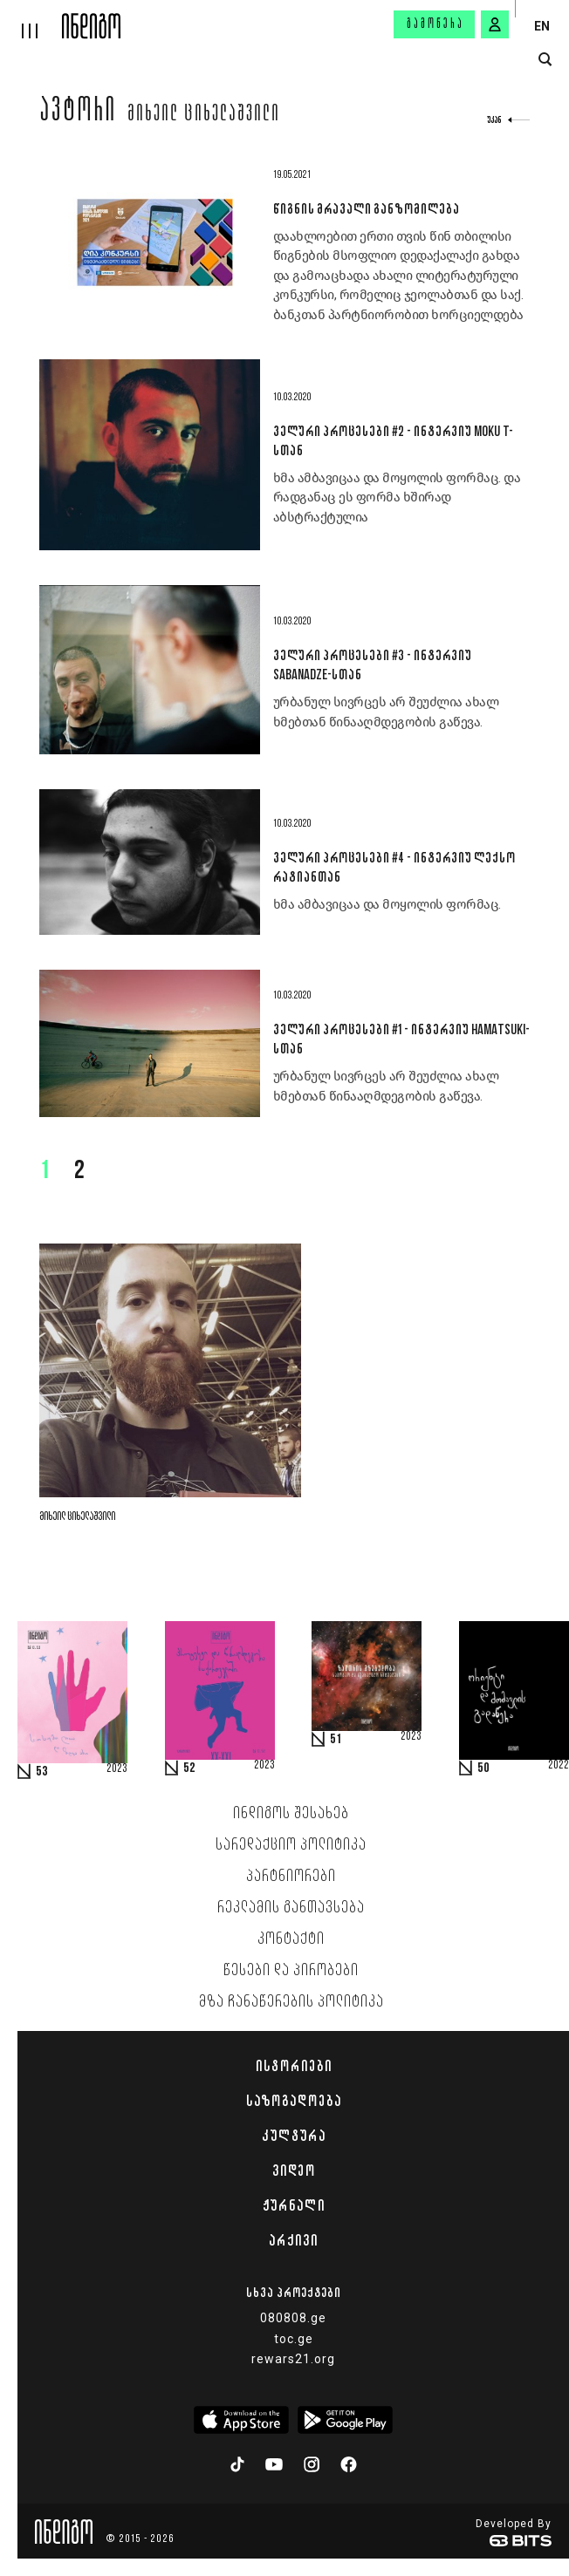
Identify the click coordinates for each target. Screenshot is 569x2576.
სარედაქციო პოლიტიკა (291, 1845)
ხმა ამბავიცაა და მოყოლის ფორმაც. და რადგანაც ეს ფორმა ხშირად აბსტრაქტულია (397, 497)
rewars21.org (293, 2359)
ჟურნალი (294, 2205)
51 (336, 1740)
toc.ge (293, 2339)
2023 (116, 1769)
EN (542, 26)
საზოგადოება (293, 2100)
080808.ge (293, 2318)
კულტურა (294, 2135)
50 (483, 1768)
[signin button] (495, 24)
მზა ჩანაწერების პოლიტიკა (291, 2002)
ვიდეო (293, 2170)
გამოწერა (435, 24)
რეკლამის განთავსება (291, 1908)
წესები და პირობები (291, 1971)
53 (42, 1772)
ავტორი (78, 112)
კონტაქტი (291, 1939)
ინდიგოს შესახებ (291, 1814)
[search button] (545, 59)
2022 (558, 1766)
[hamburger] (31, 19)
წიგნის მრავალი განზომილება (366, 208)
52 (189, 1768)
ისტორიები (294, 2065)
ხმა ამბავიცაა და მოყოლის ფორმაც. (387, 904)
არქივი (293, 2240)
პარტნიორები (291, 1876)
